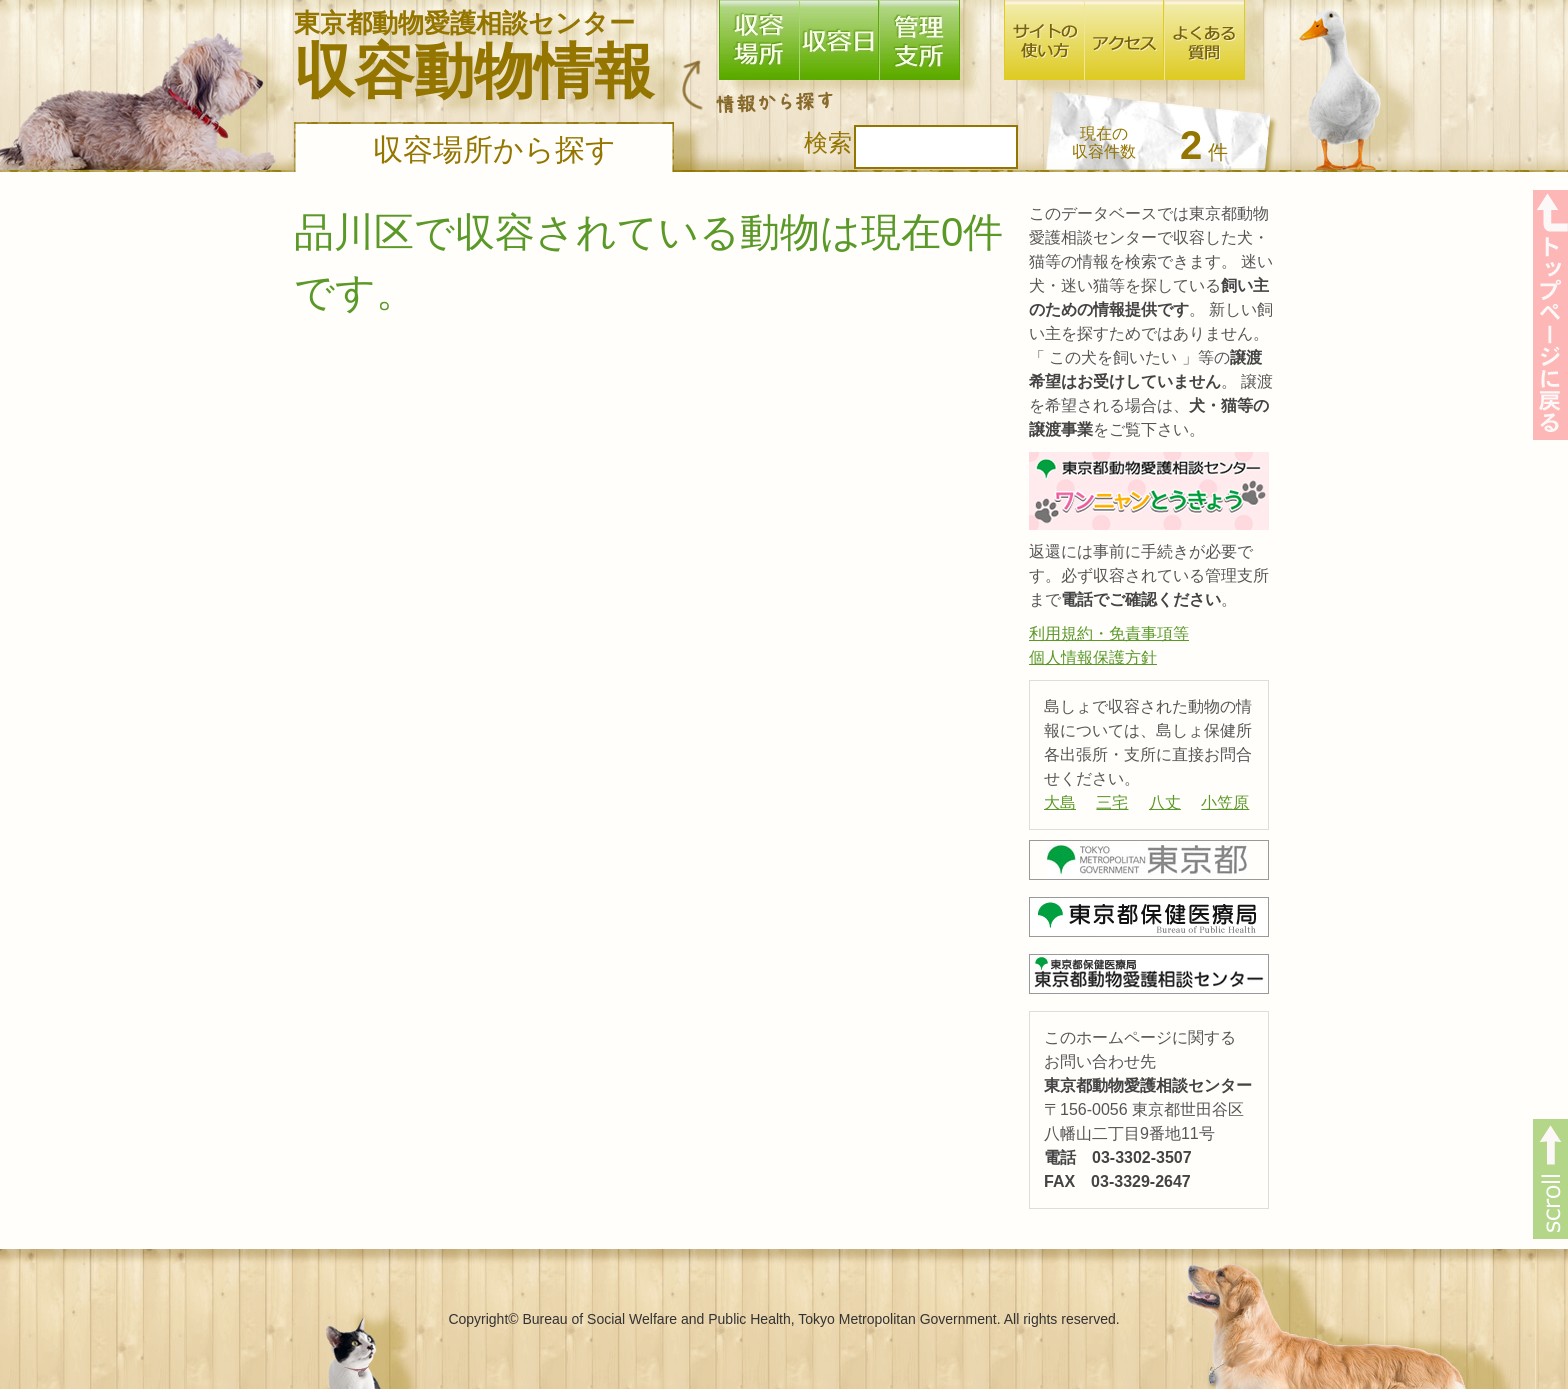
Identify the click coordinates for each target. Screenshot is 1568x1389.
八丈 (1165, 802)
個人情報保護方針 (1093, 657)
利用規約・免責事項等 (1109, 633)
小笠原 (1225, 802)
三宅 (1112, 802)
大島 (1060, 802)
